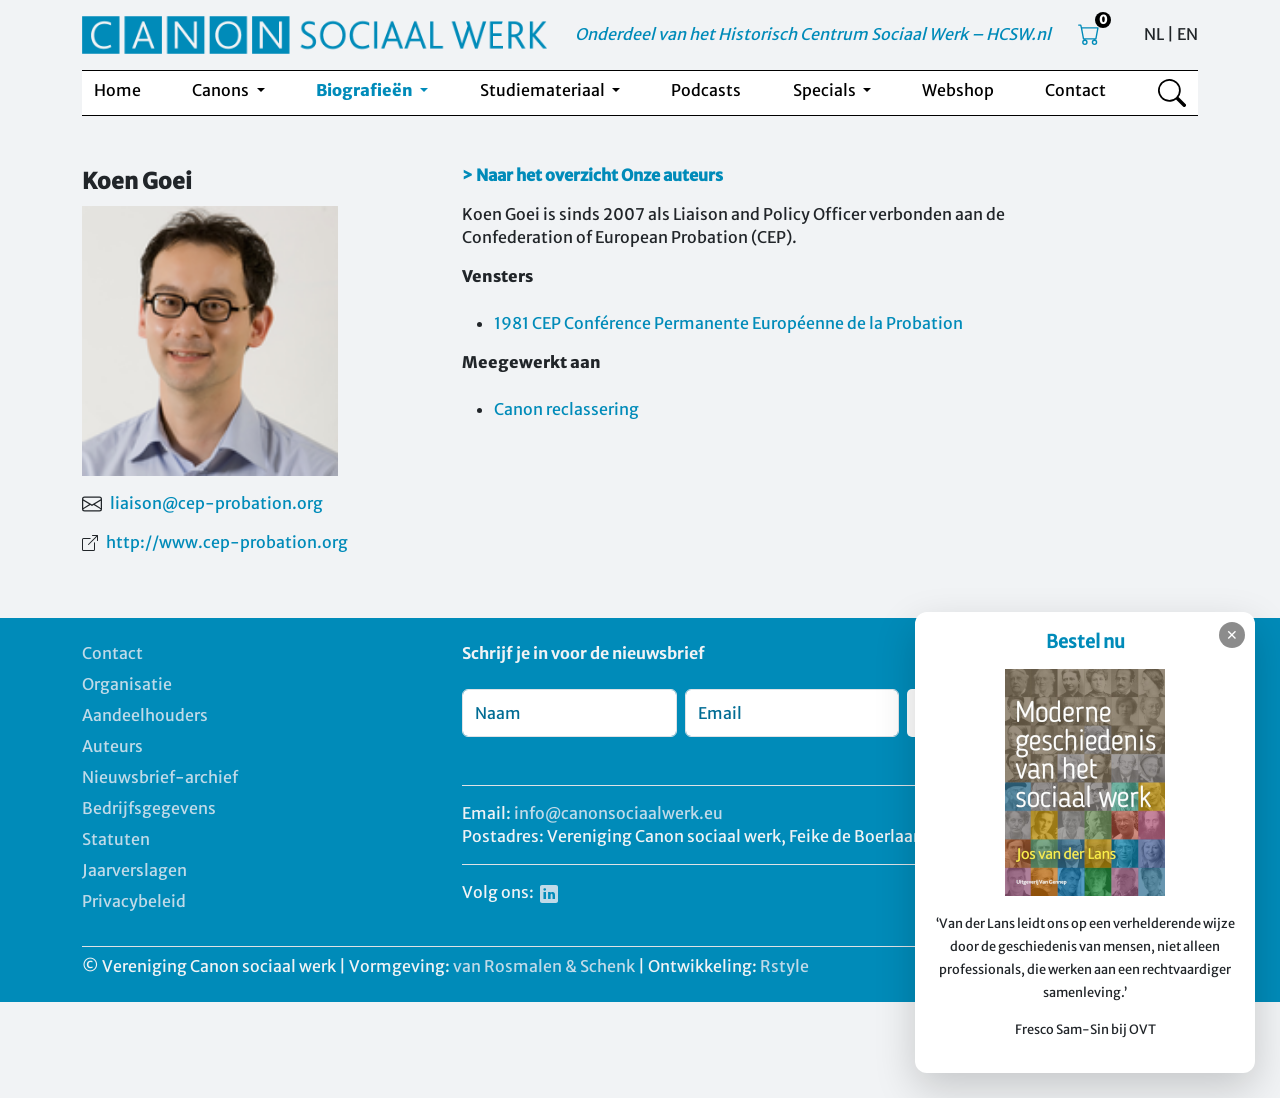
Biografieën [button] (366, 90)
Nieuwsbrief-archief (160, 777)
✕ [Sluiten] (1232, 635)
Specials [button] (826, 90)
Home (117, 90)
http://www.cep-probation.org (227, 542)
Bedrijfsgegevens (149, 808)
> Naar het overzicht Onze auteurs (592, 175)
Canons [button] (222, 90)
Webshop (958, 90)
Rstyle (784, 966)
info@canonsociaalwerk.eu (618, 813)
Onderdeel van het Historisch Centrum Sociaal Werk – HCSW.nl (813, 34)
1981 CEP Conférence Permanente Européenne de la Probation (728, 323)
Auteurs (112, 746)
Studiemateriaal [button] (544, 90)
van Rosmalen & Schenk (544, 966)
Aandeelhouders (145, 715)
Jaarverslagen (134, 870)
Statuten (116, 839)
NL (1154, 34)
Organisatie (127, 684)
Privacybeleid (134, 901)
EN (1187, 34)
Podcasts (706, 90)
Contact (1075, 90)
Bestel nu (1085, 641)
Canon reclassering (566, 409)
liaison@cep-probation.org (216, 503)
